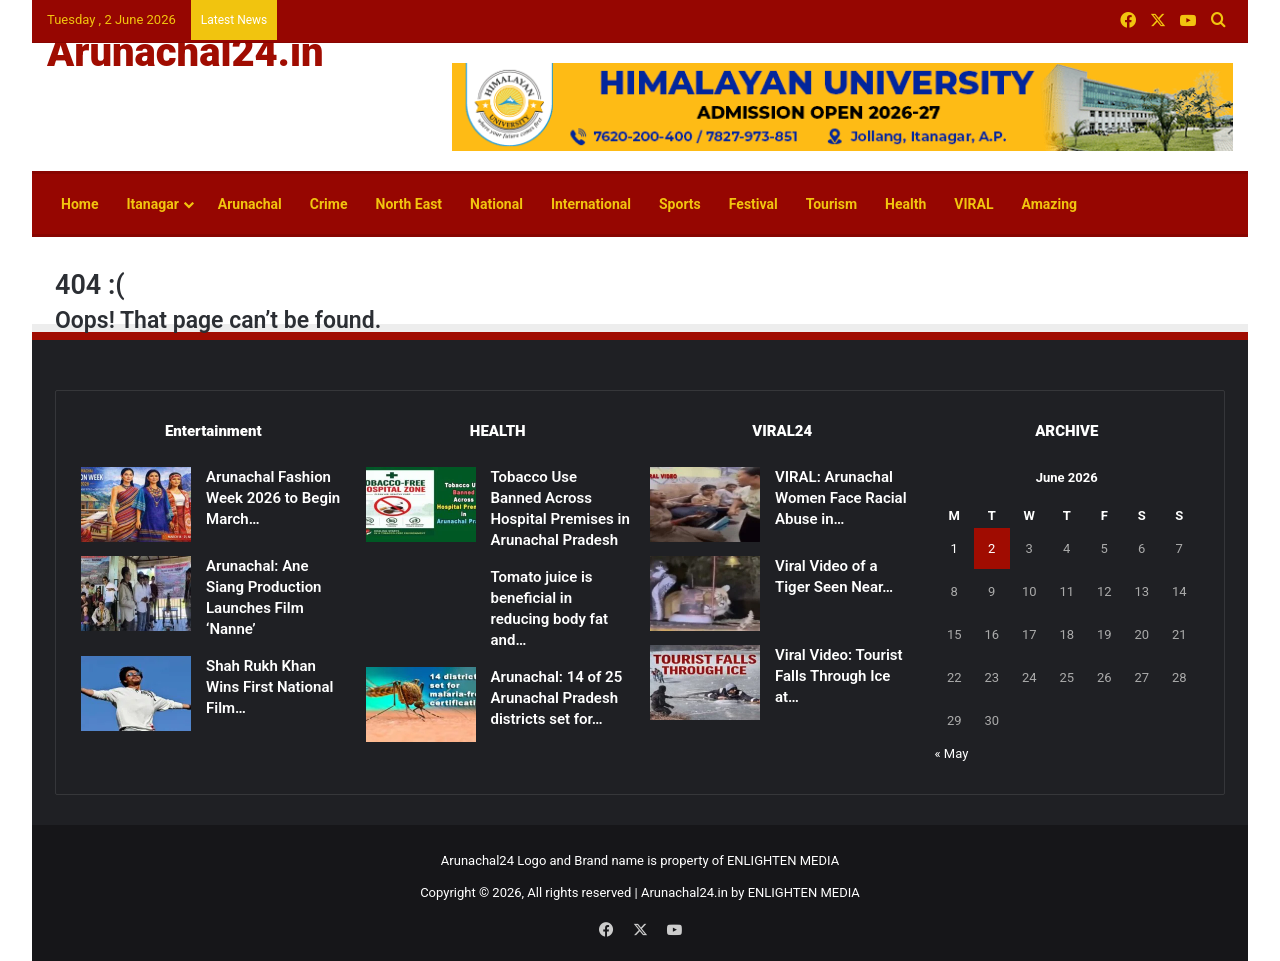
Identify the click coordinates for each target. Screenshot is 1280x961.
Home (79, 204)
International (591, 204)
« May (952, 753)
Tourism (831, 204)
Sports (680, 204)
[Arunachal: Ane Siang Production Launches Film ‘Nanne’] (136, 593)
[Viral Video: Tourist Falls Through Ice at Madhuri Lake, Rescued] (705, 682)
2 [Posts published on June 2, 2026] (991, 548)
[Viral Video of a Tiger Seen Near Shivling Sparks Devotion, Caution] (705, 593)
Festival (753, 204)
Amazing (1049, 204)
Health (905, 204)
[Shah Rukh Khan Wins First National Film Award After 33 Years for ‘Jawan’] (136, 693)
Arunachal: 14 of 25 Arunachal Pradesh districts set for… (557, 698)
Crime (329, 204)
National (496, 204)
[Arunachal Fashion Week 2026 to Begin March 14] (136, 504)
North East (409, 204)
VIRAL (973, 204)
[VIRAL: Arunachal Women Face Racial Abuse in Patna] (705, 504)
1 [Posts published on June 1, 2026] (954, 548)
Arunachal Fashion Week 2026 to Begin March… (273, 498)
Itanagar (152, 204)
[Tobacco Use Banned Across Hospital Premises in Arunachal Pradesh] (421, 504)
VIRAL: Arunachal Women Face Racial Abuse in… (841, 498)
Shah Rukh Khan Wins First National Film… (269, 687)
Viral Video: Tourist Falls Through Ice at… (839, 676)
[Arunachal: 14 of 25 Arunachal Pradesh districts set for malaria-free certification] (421, 704)
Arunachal (250, 204)
